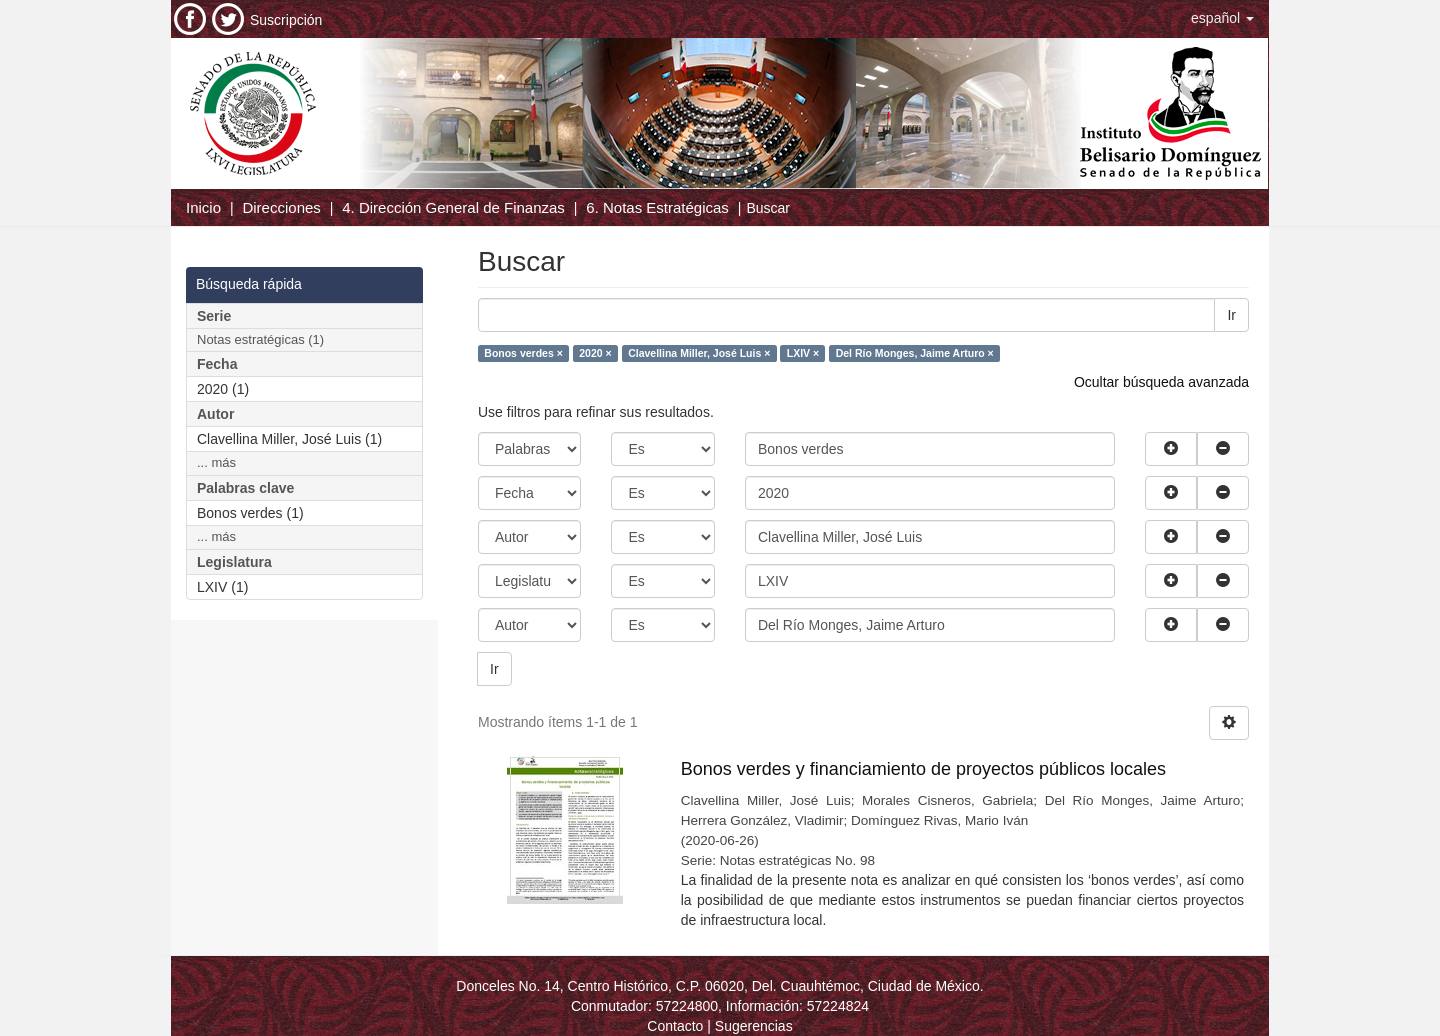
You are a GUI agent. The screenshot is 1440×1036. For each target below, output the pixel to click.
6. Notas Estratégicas (657, 207)
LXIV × (803, 353)
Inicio (203, 207)
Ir (1231, 315)
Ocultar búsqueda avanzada (1161, 382)
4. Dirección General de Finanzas (453, 207)
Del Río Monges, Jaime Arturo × (915, 353)
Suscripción (286, 20)
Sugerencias (754, 1026)
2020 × (595, 353)
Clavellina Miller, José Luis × (699, 353)
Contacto (675, 1026)
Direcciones (281, 207)
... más (216, 462)
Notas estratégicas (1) (260, 339)
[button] (1222, 18)
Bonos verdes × (523, 353)
